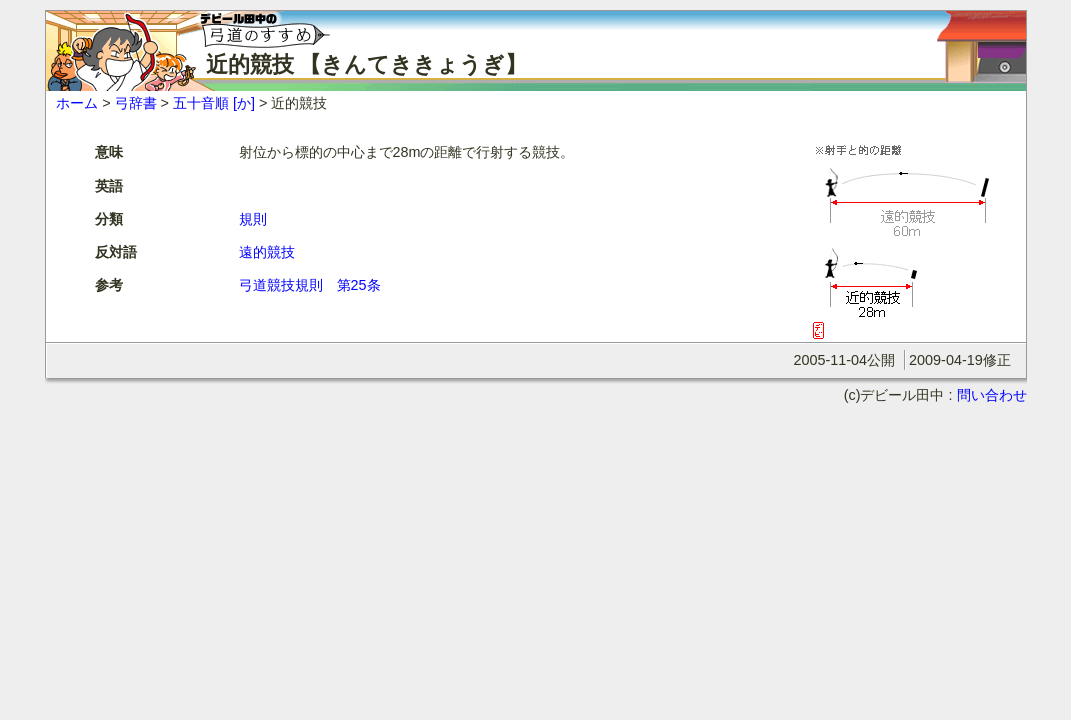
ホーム (77, 103)
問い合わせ (992, 395)
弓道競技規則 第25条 (310, 285)
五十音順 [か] (214, 103)
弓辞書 (136, 103)
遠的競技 (267, 252)
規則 (253, 219)
